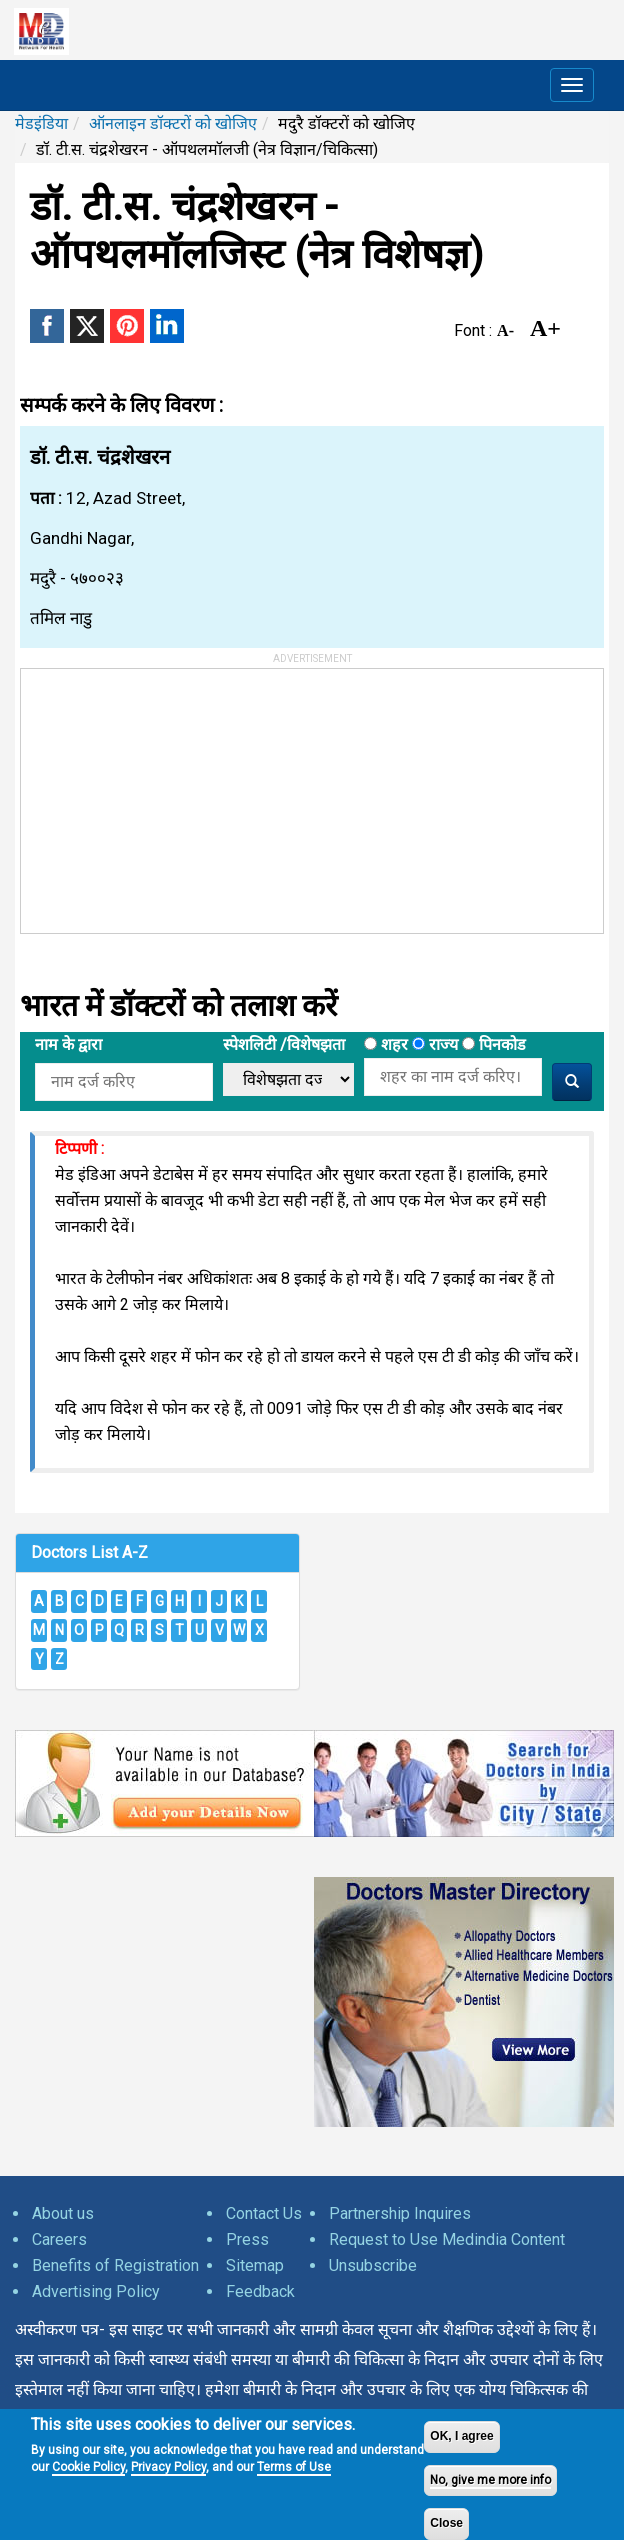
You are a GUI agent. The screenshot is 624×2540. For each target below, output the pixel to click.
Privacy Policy (168, 2467)
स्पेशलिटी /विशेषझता (284, 1044)
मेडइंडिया (41, 123)
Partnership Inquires (400, 2213)
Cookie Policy (88, 2467)
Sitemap (255, 2265)
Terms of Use (294, 2467)
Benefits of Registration (115, 2265)
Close (446, 2523)
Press (247, 2239)
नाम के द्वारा (68, 1044)
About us (63, 2213)
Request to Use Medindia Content (447, 2239)
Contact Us (264, 2213)
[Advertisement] (171, 794)
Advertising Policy (96, 2291)
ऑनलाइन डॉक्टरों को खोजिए (173, 123)
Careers (59, 2239)
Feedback (260, 2291)
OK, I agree (461, 2436)
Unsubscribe (373, 2265)
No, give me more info (490, 2480)
